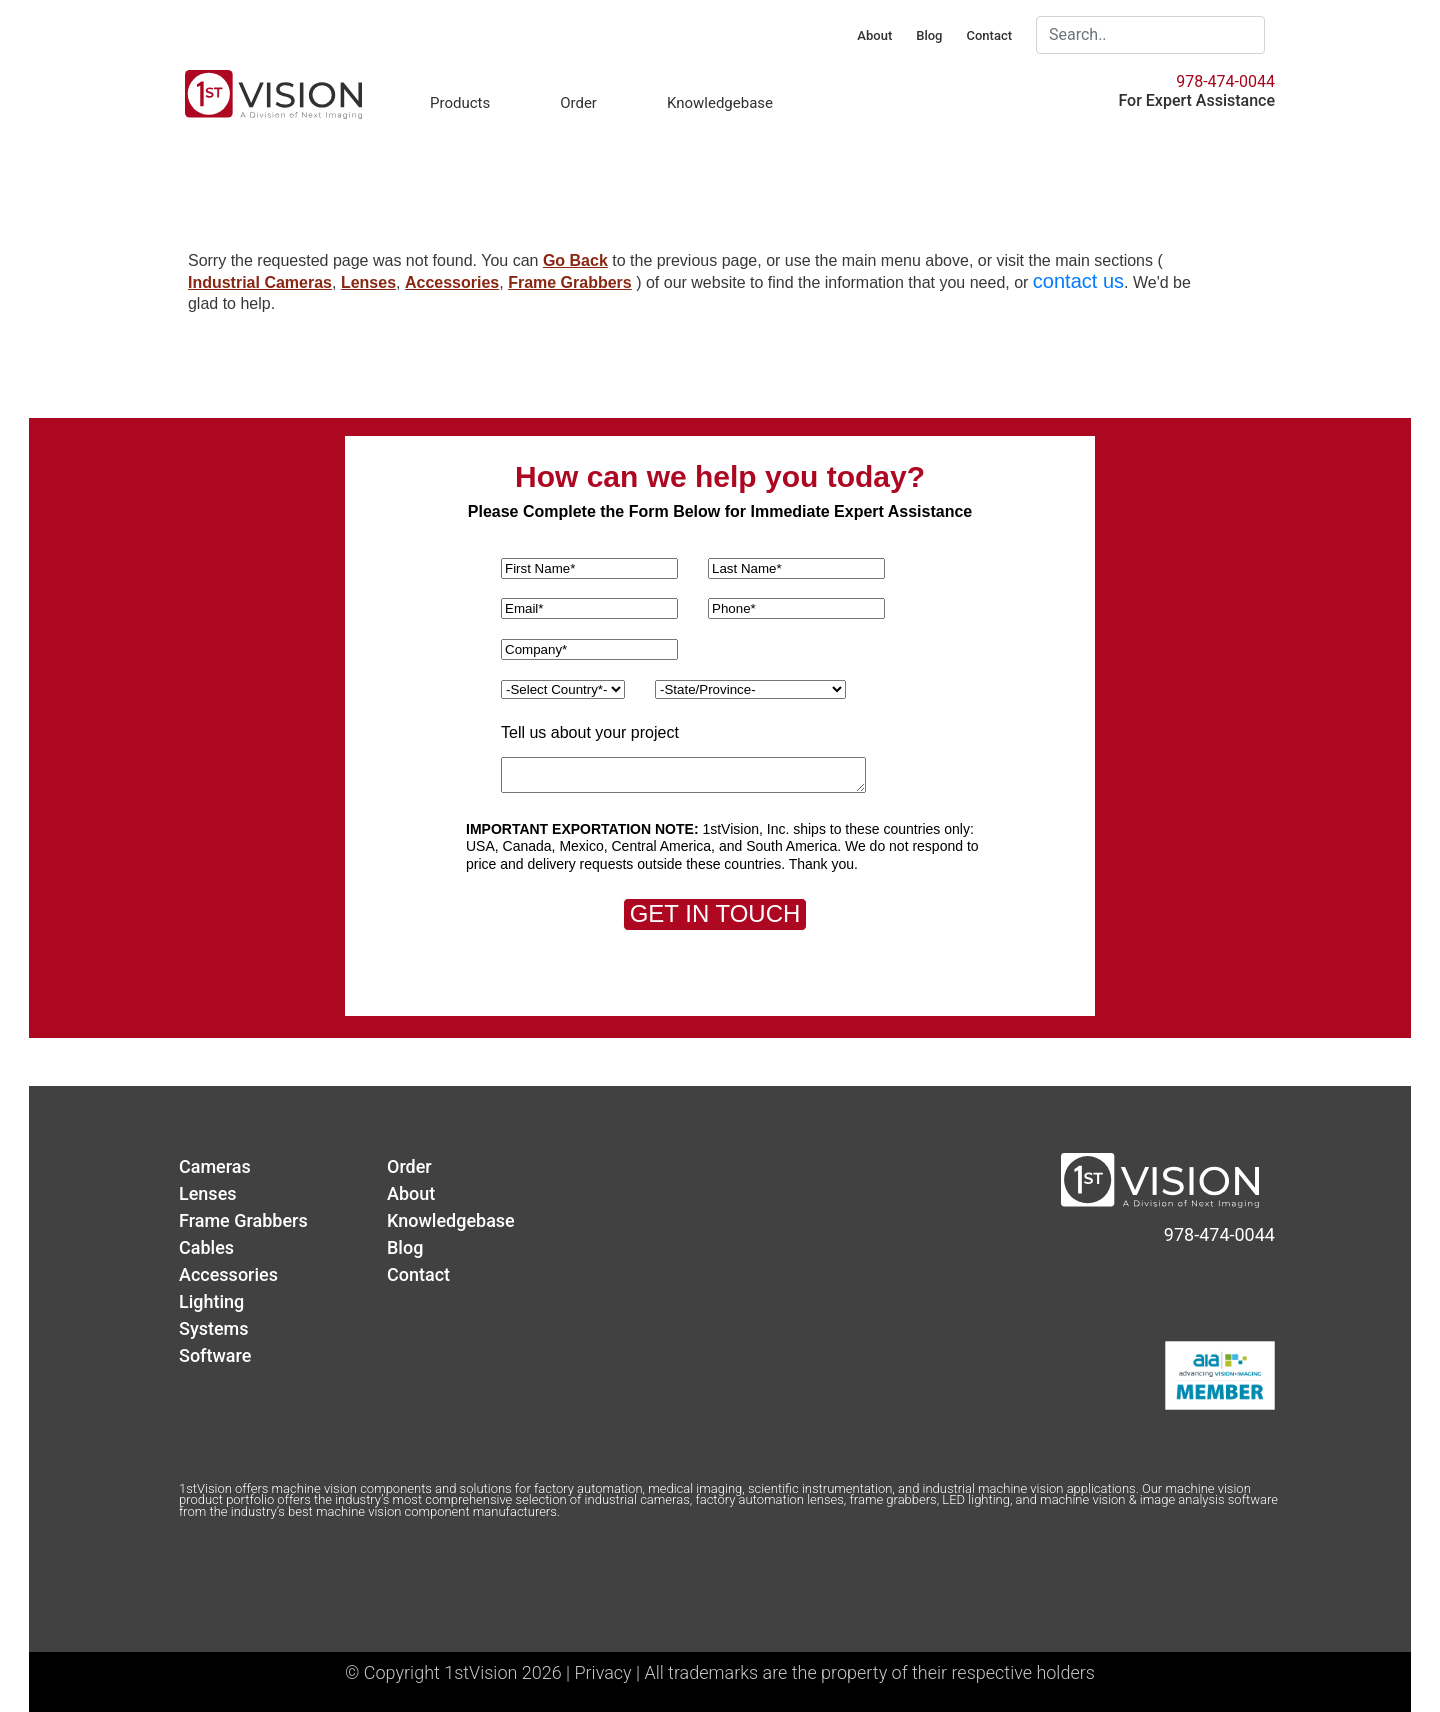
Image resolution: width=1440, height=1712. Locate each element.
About (874, 35)
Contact (989, 35)
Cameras (215, 1166)
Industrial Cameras (260, 282)
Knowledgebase (720, 103)
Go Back (575, 260)
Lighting (211, 1301)
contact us (1078, 281)
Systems (214, 1328)
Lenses (368, 282)
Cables (206, 1247)
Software (215, 1355)
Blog (929, 35)
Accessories (452, 282)
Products (460, 103)
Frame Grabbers (570, 282)
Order (578, 103)
